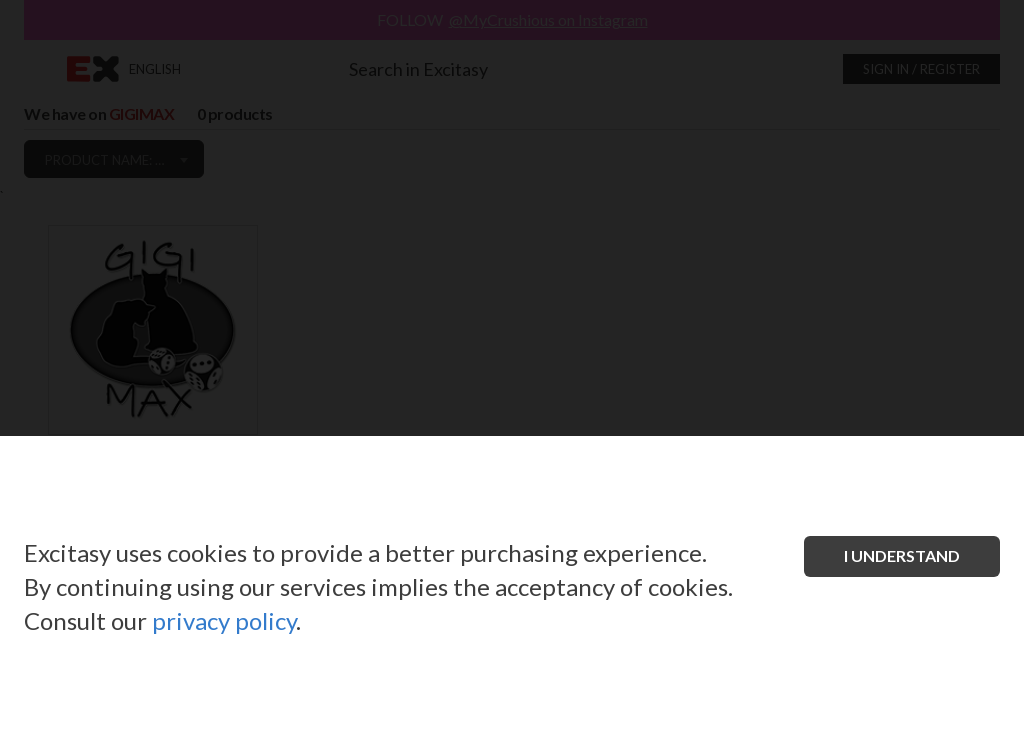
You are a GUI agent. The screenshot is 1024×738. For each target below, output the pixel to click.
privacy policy (224, 620)
